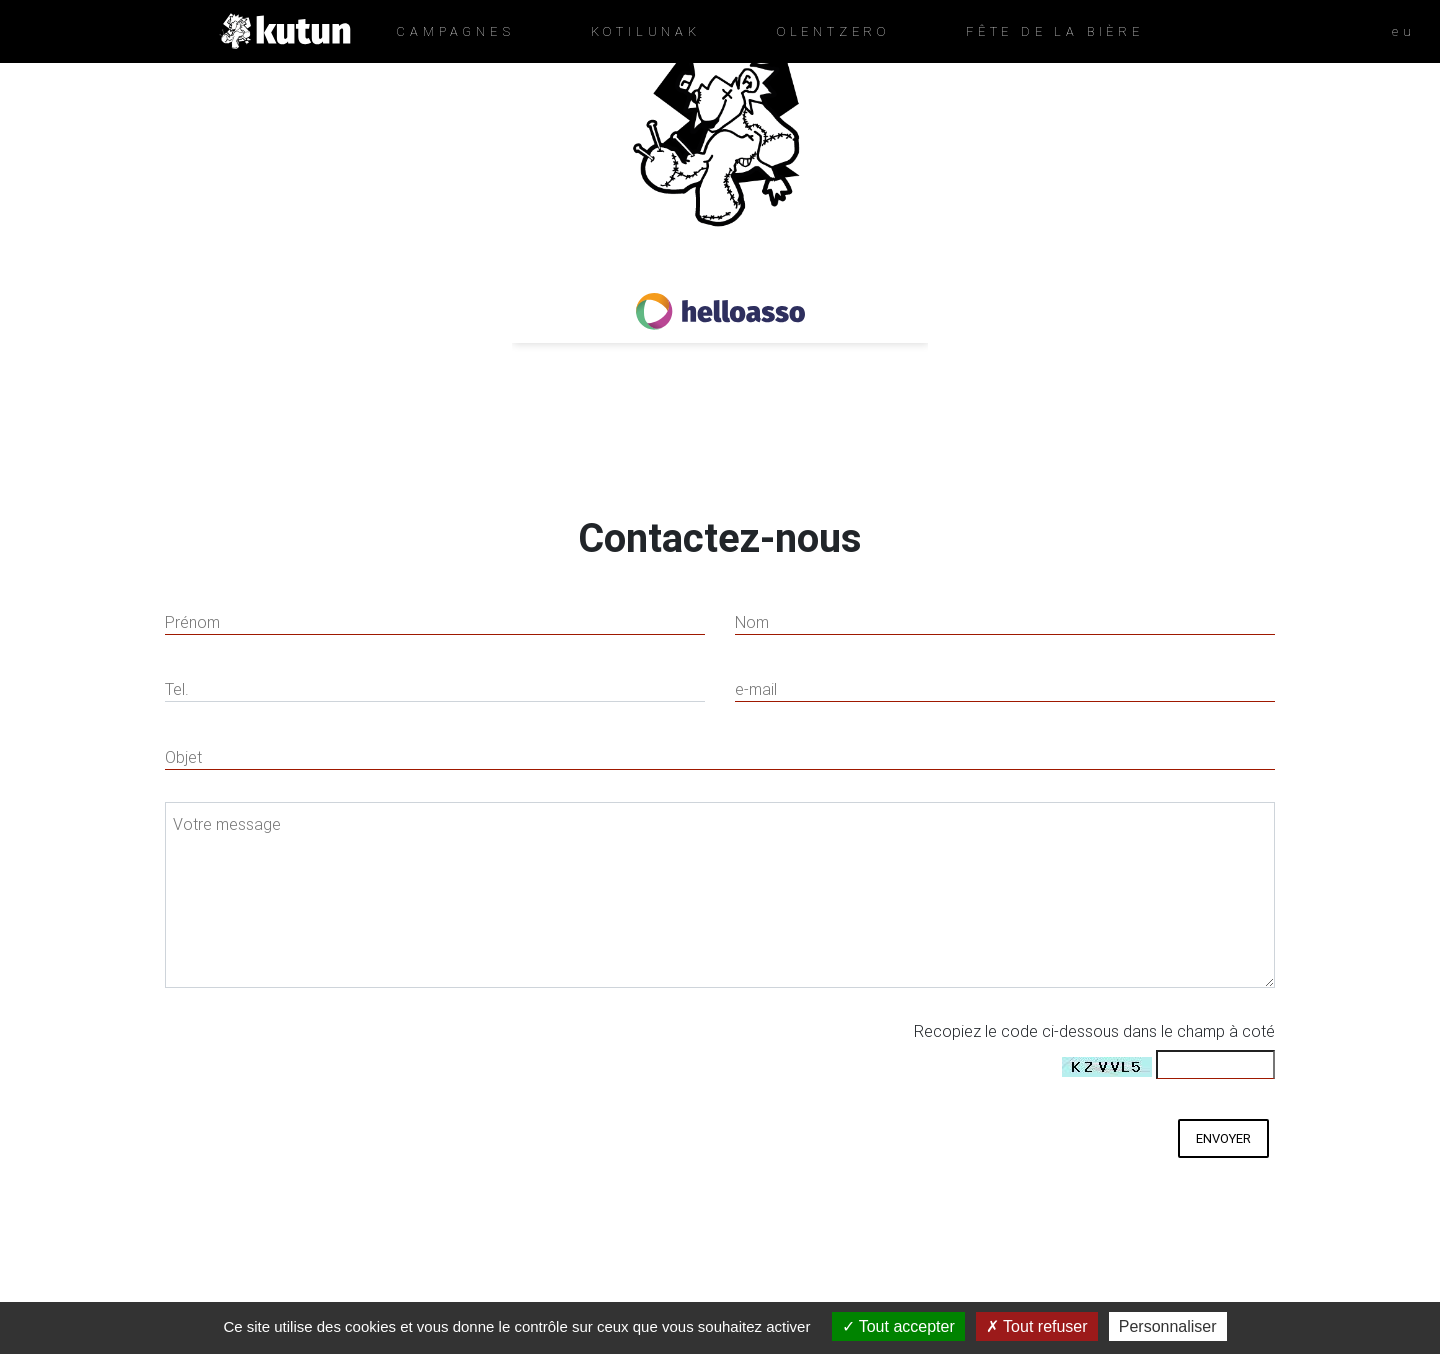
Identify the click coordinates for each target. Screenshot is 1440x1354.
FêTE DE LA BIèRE (1055, 31)
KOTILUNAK (646, 31)
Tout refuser (1037, 1326)
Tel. (177, 689)
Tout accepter (898, 1326)
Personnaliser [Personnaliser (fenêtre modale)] (1168, 1326)
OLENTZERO (833, 31)
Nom (752, 622)
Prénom (192, 622)
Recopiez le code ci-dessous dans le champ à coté (1094, 1031)
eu (1404, 31)
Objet (183, 757)
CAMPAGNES (455, 31)
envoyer (1223, 1138)
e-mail (756, 689)
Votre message (227, 824)
